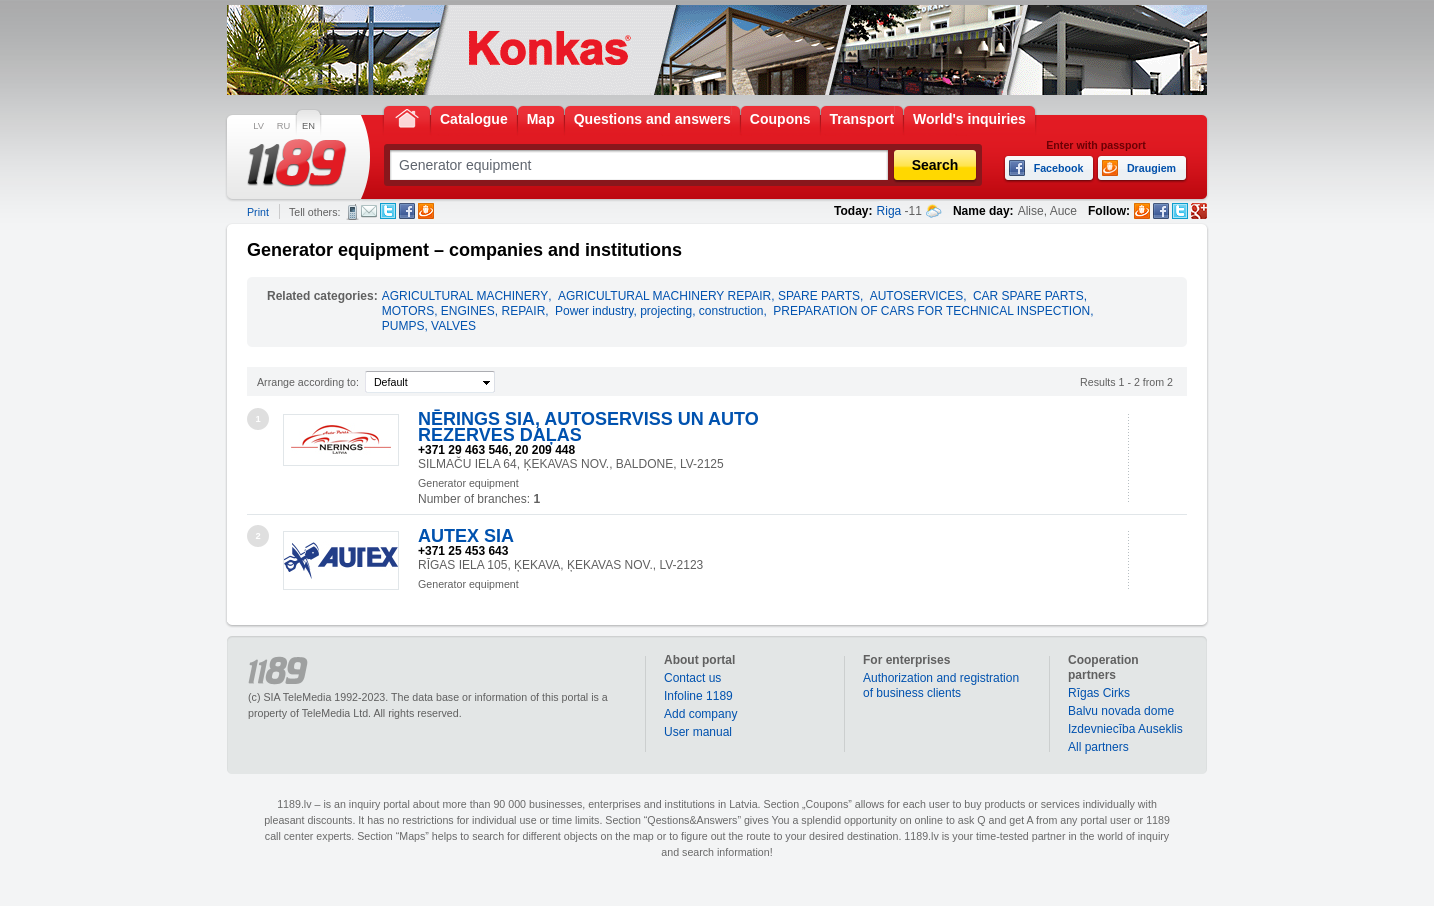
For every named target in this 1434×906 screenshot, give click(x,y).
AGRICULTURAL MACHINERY (465, 296)
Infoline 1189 (698, 696)
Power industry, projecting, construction (659, 311)
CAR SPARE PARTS (1028, 296)
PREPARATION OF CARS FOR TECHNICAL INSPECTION (931, 311)
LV (258, 126)
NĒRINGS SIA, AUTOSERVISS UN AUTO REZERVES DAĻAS (588, 427)
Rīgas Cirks (1099, 693)
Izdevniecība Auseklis (1125, 729)
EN (308, 126)
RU (283, 126)
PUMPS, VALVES (429, 326)
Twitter (388, 211)
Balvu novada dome (1121, 711)
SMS (352, 212)
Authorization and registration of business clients (941, 685)
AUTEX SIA (466, 536)
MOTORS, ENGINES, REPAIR (464, 311)
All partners (1098, 747)
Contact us (692, 678)
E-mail (369, 211)
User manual (698, 732)
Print (258, 212)
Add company (700, 714)
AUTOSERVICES (917, 296)
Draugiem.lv (426, 211)
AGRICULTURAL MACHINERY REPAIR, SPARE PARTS (709, 296)
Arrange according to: (308, 382)
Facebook (407, 211)
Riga (889, 211)
